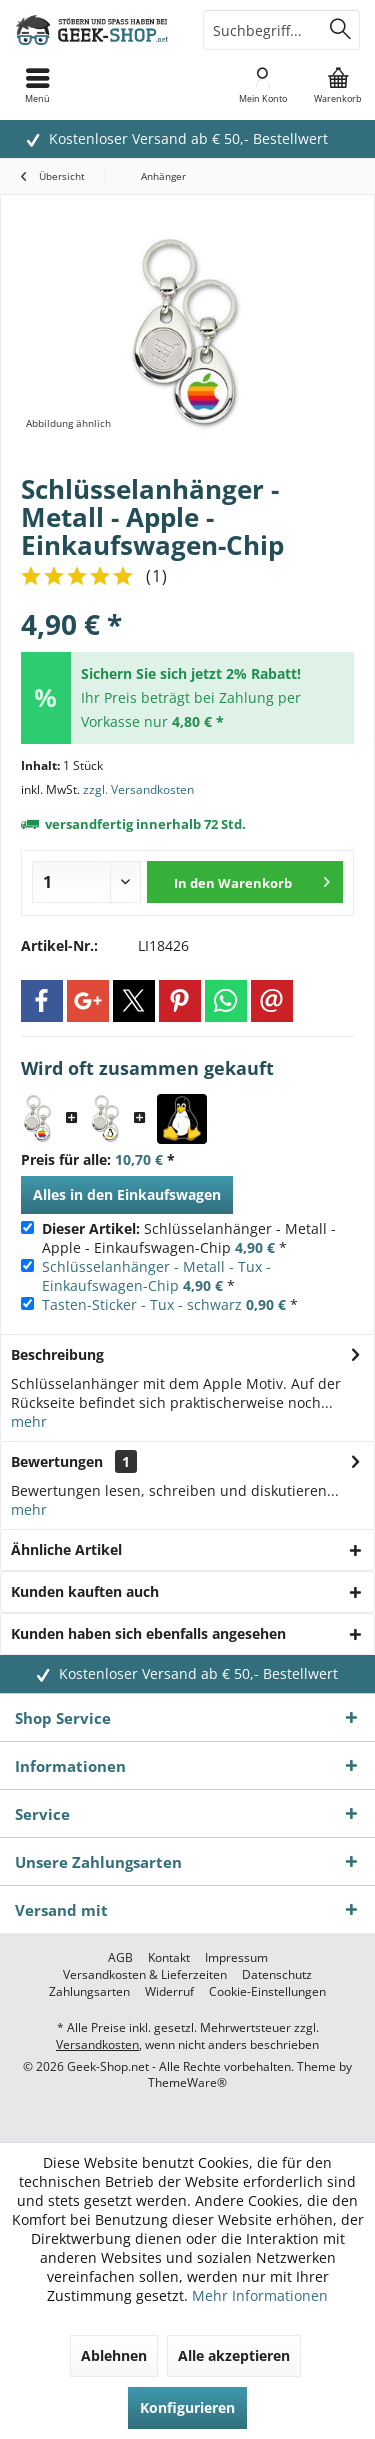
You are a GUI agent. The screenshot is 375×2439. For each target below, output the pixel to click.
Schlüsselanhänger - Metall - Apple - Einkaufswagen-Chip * (189, 1238)
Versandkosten (97, 2044)
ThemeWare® (187, 2082)
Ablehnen (114, 2355)
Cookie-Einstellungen (267, 1992)
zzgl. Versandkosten (138, 789)
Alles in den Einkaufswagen (127, 1194)
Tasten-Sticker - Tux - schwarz (142, 1304)
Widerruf (169, 1992)
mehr (29, 1421)
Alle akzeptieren (234, 2355)
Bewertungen (57, 1461)
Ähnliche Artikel (66, 1549)
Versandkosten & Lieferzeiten (145, 1975)
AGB (120, 1958)
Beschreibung (57, 1354)
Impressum (236, 1958)
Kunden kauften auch (85, 1591)
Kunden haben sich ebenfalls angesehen (148, 1633)
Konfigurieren (187, 2407)
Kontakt (169, 1958)
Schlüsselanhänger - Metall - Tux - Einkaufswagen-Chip (156, 1276)
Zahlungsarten (89, 1992)
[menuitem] (337, 85)
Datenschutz (277, 1975)
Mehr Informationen (260, 2295)
